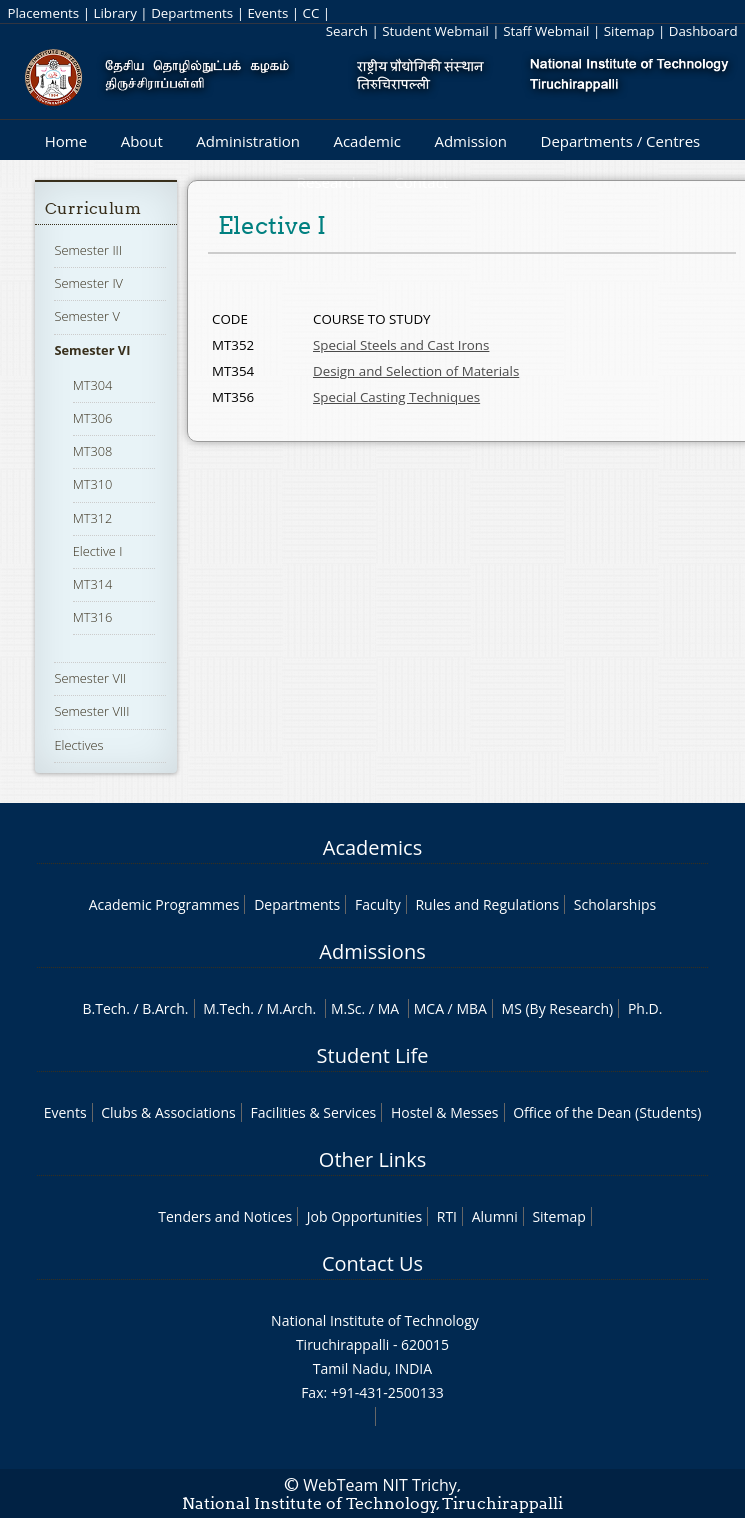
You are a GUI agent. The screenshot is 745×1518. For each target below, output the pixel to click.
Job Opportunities (364, 1216)
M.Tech (226, 1008)
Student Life (373, 1055)
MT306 (93, 418)
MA (388, 1008)
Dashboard (703, 31)
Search (347, 31)
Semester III (88, 250)
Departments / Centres (621, 141)
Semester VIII (91, 711)
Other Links (372, 1159)
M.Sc (346, 1008)
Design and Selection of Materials (416, 371)
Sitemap (629, 31)
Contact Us (372, 1263)
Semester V (86, 316)
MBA (471, 1008)
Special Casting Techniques (396, 397)
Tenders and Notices (225, 1216)
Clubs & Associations (168, 1112)
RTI (447, 1216)
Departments (192, 13)
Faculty (378, 904)
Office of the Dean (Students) (607, 1112)
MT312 (93, 518)
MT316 (93, 617)
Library (114, 13)
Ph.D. (645, 1008)
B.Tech (105, 1008)
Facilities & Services (313, 1112)
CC (311, 13)
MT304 (93, 385)
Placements (43, 13)
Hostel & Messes (445, 1112)
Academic (366, 141)
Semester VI (92, 350)
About (142, 141)
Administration (248, 141)
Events (267, 13)
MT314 (93, 584)
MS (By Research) (558, 1008)
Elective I (98, 551)
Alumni (495, 1216)
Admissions (372, 951)
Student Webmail (435, 31)
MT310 (93, 484)
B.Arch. (165, 1008)
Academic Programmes (164, 904)
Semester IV (88, 283)
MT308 (93, 451)
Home (66, 141)
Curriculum (93, 208)
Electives (78, 745)
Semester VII (90, 678)
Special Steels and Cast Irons (401, 345)
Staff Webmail (546, 31)
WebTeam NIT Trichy (380, 1485)
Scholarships (615, 904)
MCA (429, 1008)
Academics (372, 847)
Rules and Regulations (487, 904)
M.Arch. (291, 1008)
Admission (470, 141)
